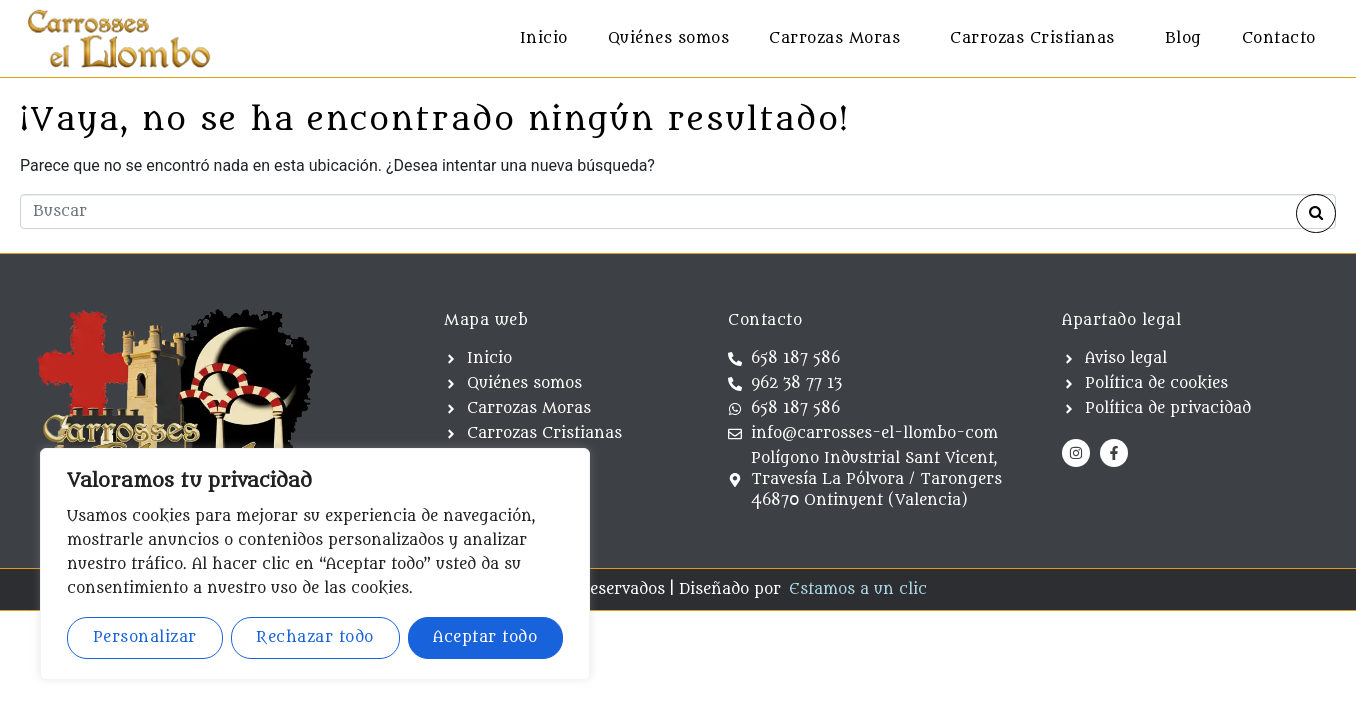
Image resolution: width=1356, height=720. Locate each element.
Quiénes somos (669, 38)
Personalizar (145, 637)
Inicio (544, 38)
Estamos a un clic (858, 589)
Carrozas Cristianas (1032, 38)
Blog (1183, 38)
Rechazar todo (315, 637)
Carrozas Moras (834, 38)
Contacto (1279, 38)
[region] (315, 564)
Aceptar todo (485, 637)
